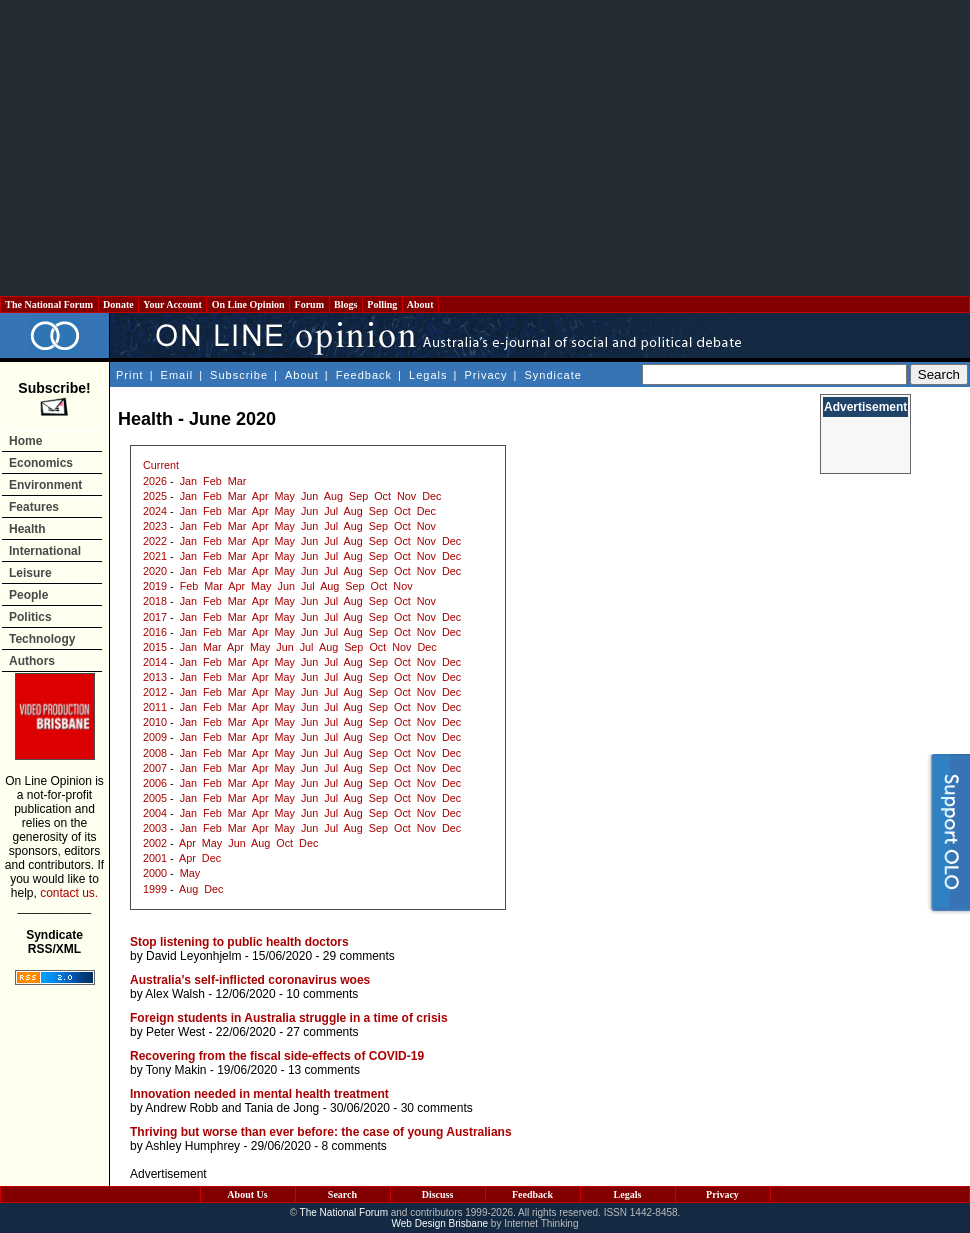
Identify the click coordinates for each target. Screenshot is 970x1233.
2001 (155, 858)
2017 (155, 617)
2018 (155, 601)
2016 (155, 632)
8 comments (353, 1146)
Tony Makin (176, 1070)
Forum (309, 304)
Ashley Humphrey (192, 1146)
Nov (406, 496)
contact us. (69, 893)
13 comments (324, 1070)
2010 (155, 722)
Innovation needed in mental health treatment (259, 1094)
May (285, 496)
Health (27, 529)
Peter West (175, 1032)
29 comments (359, 956)
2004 (155, 813)
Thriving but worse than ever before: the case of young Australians (321, 1132)
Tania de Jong (282, 1108)
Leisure (30, 573)
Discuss (438, 1194)
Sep (358, 496)
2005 (155, 798)
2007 (155, 768)
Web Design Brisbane (440, 1223)
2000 (155, 873)
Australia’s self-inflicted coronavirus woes (250, 980)
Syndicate (553, 375)
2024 (155, 511)
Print (130, 375)
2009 (155, 737)
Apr (260, 496)
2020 (155, 571)
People (28, 595)
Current (161, 465)
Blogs (346, 304)
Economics (41, 463)
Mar (237, 481)
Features (34, 507)
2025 (155, 496)
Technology (42, 639)
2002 (155, 843)
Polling (382, 304)
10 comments (322, 994)
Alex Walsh (175, 994)
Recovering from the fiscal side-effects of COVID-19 (277, 1056)
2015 (155, 647)
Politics (30, 617)
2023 (155, 526)
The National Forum (49, 304)
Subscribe (239, 375)
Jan (188, 481)
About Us (247, 1194)
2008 (155, 753)
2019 (155, 586)
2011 (155, 707)
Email (177, 375)
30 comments (437, 1108)
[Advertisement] (485, 148)
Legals (428, 375)
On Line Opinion (248, 304)
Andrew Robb (181, 1108)
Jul (331, 511)
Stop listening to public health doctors (239, 942)
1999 (155, 889)
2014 (155, 662)
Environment (45, 485)
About (420, 304)
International (45, 551)
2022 (155, 541)
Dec (431, 496)
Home (25, 441)
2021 (155, 556)
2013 (155, 677)
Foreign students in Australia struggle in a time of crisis (289, 1018)
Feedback (364, 375)
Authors (32, 661)
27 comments (323, 1032)
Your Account (172, 304)
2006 (155, 783)
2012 (155, 692)
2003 (155, 828)
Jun (309, 496)
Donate (119, 304)
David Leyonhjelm (193, 956)
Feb (212, 481)
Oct (382, 496)
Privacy (485, 375)
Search (342, 1194)
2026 (155, 481)
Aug (333, 496)
